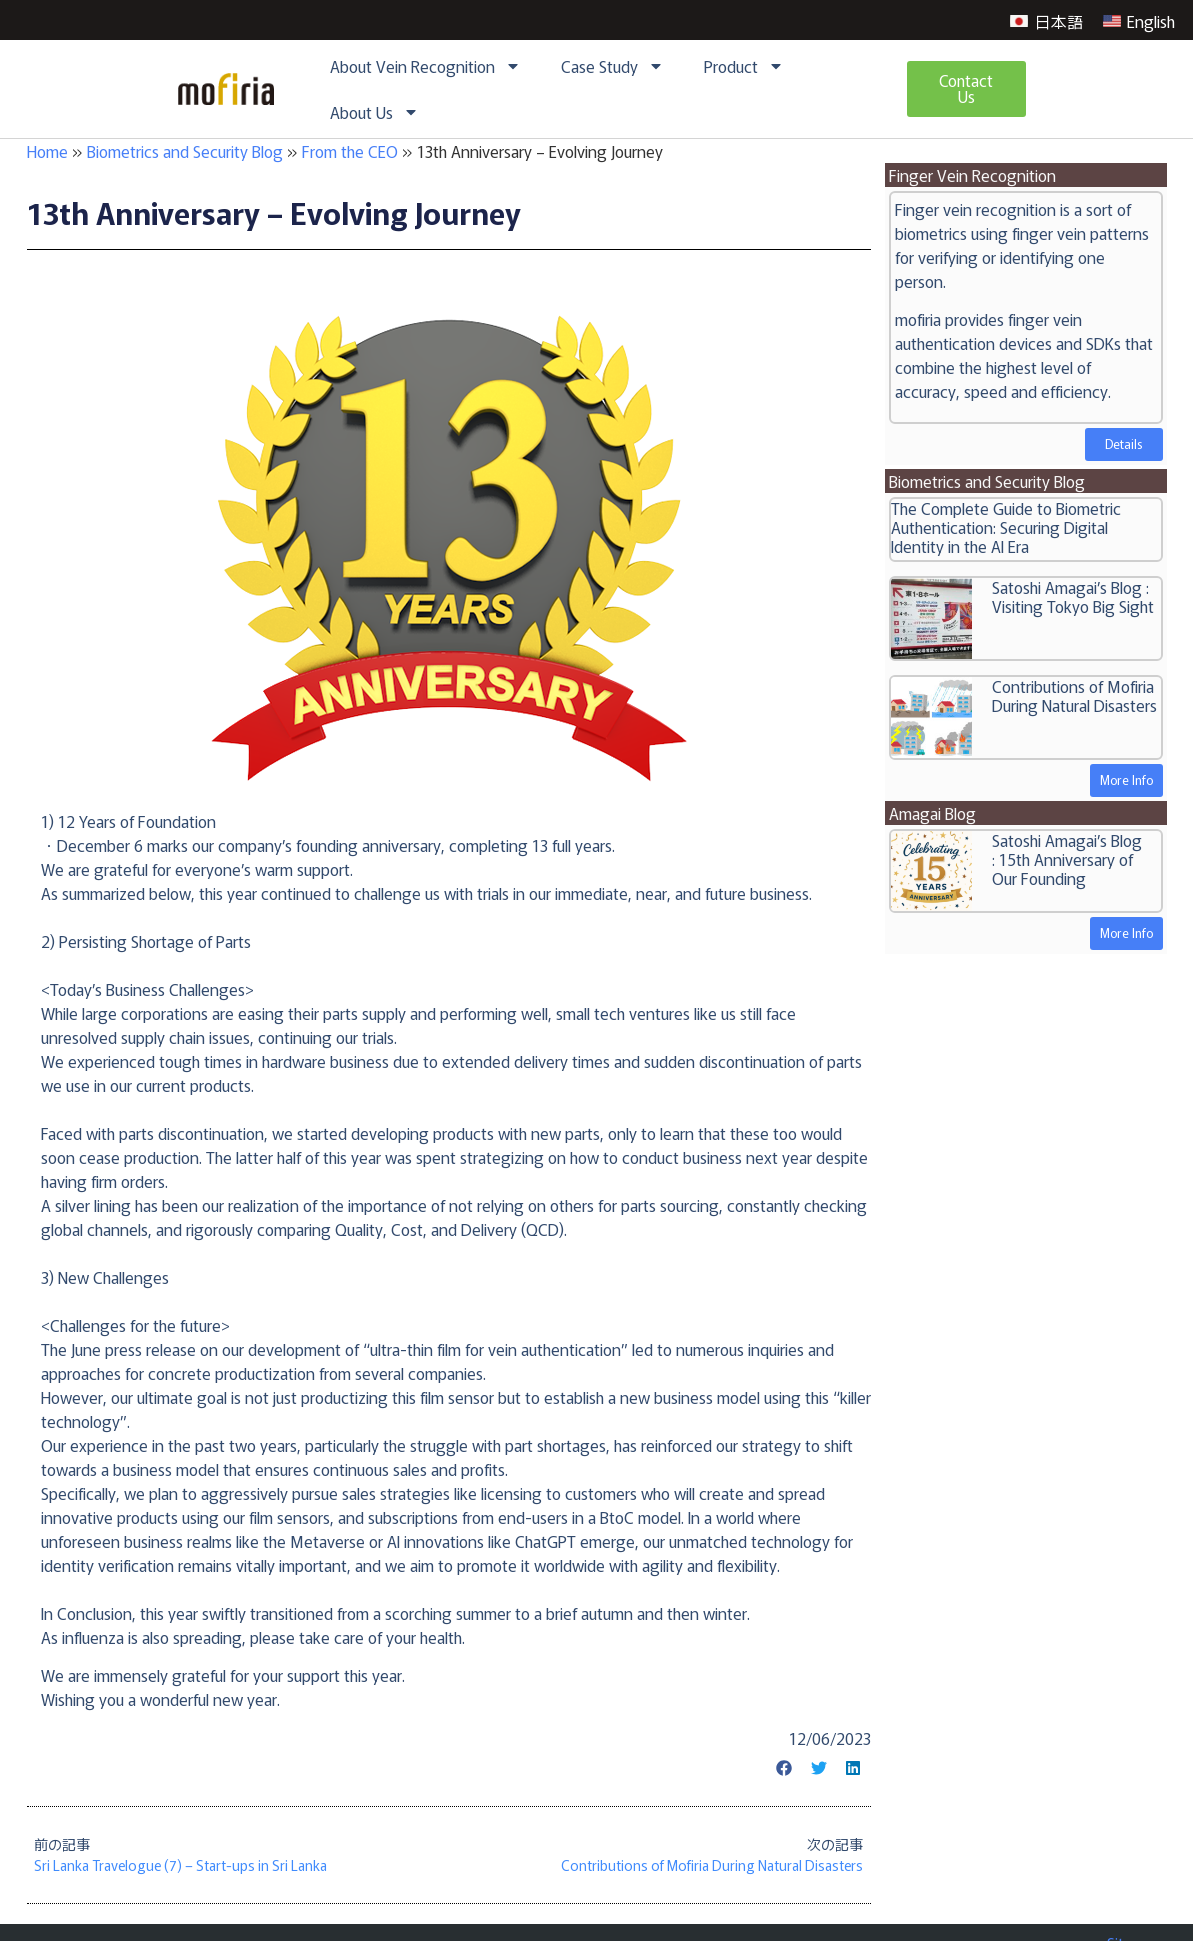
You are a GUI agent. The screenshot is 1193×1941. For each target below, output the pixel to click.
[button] (785, 1768)
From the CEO (350, 151)
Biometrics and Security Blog (185, 151)
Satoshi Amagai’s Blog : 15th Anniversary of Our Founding (1067, 859)
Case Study (612, 66)
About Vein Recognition (425, 66)
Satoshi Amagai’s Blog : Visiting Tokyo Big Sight (1073, 596)
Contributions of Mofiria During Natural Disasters (1074, 695)
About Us (374, 112)
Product (744, 66)
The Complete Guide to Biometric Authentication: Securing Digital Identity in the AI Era (1006, 527)
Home (47, 151)
